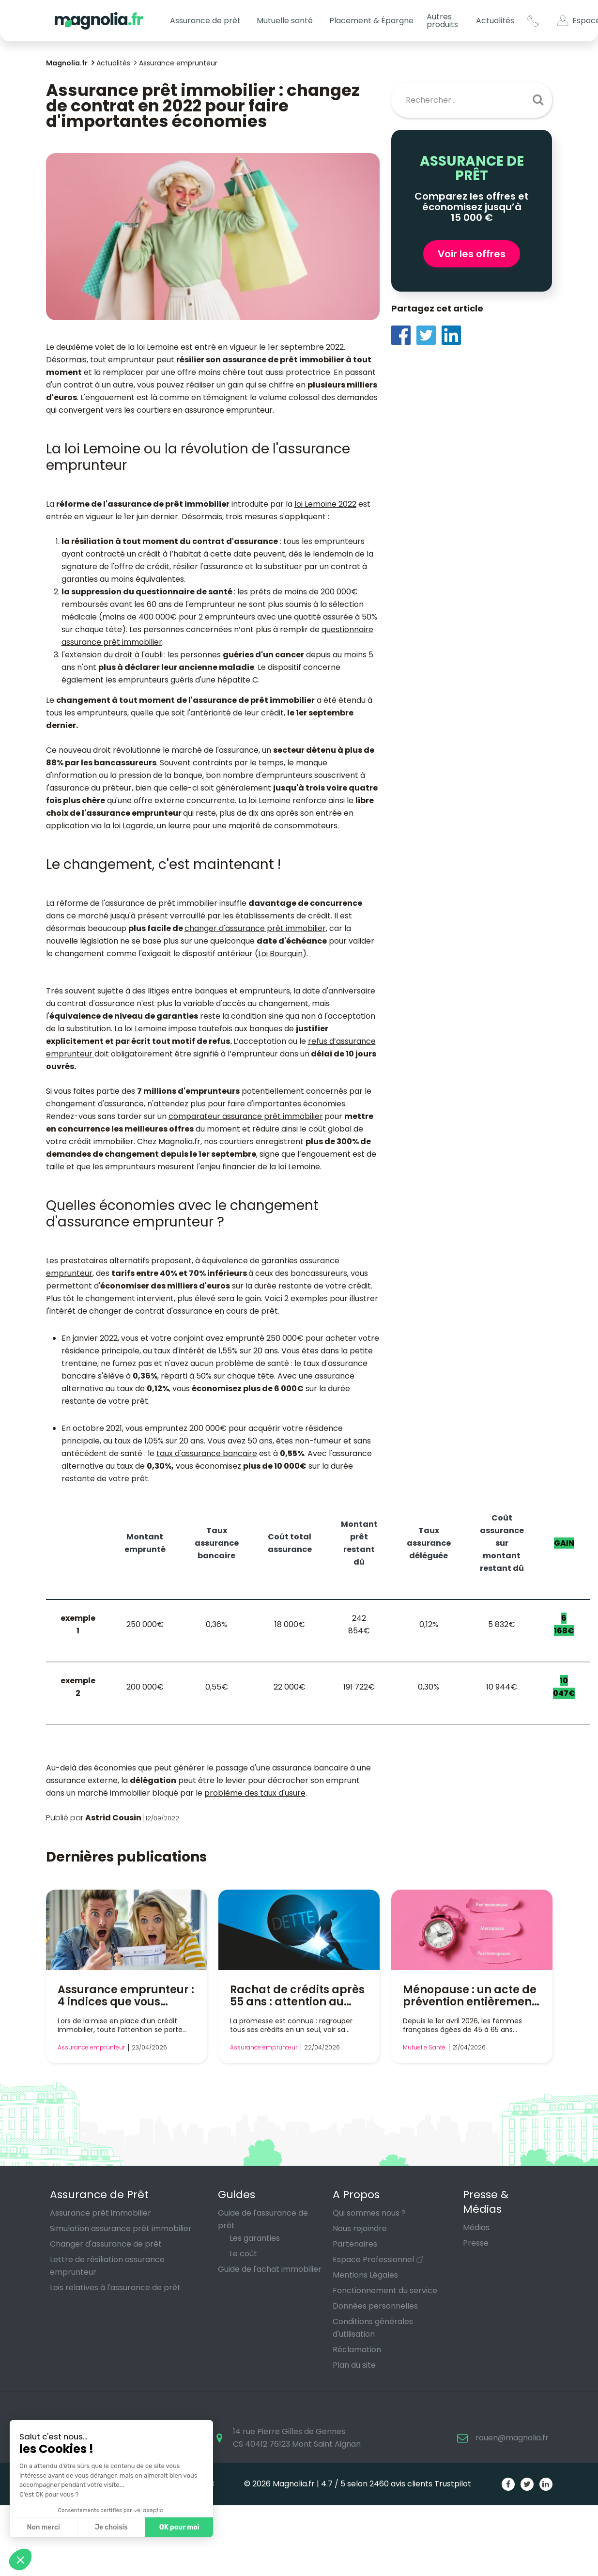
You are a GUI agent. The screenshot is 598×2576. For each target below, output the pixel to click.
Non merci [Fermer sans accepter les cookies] (43, 2527)
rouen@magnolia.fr (512, 2437)
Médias (476, 2227)
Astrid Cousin (113, 1817)
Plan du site (354, 2365)
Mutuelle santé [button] (285, 20)
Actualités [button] (495, 20)
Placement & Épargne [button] (371, 20)
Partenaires (355, 2244)
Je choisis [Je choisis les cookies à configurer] (111, 2527)
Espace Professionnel (373, 2259)
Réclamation (357, 2349)
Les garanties (255, 2238)
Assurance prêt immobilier (100, 2213)
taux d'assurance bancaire (206, 1453)
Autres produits (442, 20)
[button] (20, 2559)
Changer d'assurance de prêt (106, 2244)
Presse (476, 2243)
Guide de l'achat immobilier (270, 2269)
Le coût (243, 2253)
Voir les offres (472, 254)
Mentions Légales (365, 2275)
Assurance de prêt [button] (205, 20)
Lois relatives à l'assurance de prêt (115, 2287)
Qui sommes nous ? (369, 2213)
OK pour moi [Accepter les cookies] (179, 2527)
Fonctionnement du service (385, 2290)
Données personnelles (375, 2306)
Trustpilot (452, 2483)
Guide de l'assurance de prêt (263, 2219)
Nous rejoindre (360, 2228)
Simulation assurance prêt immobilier (121, 2228)
